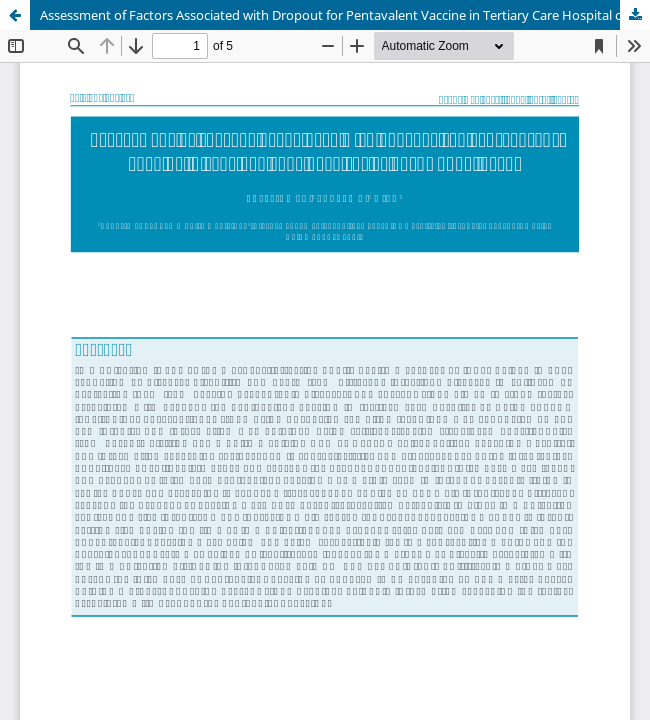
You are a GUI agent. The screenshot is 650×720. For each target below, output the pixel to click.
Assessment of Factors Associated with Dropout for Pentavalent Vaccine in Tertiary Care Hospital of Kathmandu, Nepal (345, 15)
